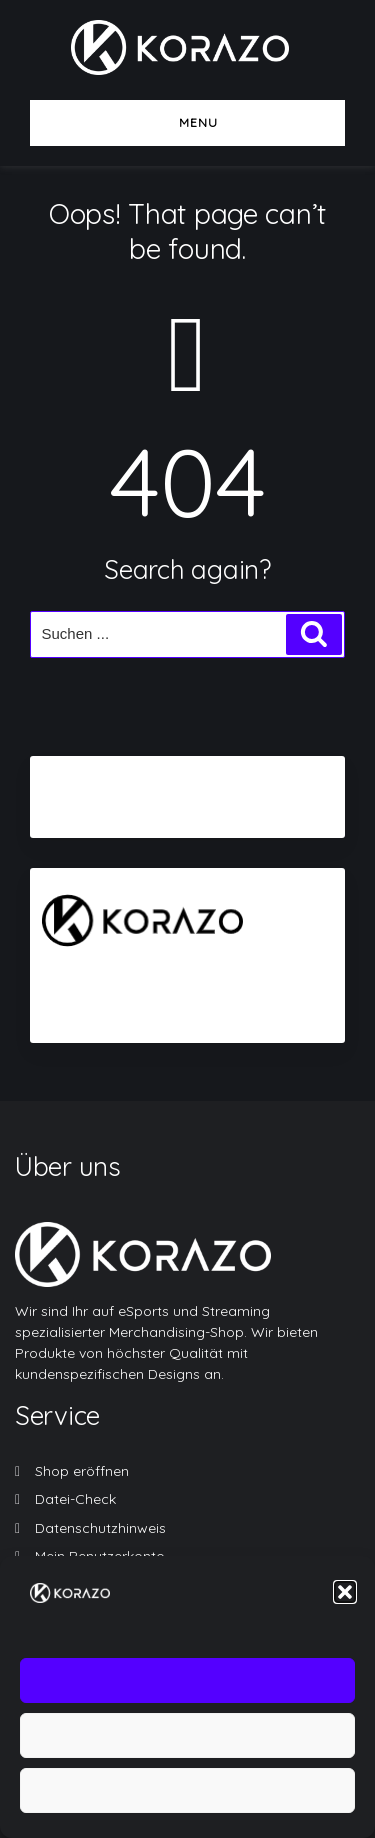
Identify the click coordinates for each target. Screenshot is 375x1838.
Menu (188, 122)
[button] (345, 1604)
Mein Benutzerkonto (100, 1556)
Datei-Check (75, 1499)
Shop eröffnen (82, 1471)
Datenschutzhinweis (100, 1528)
